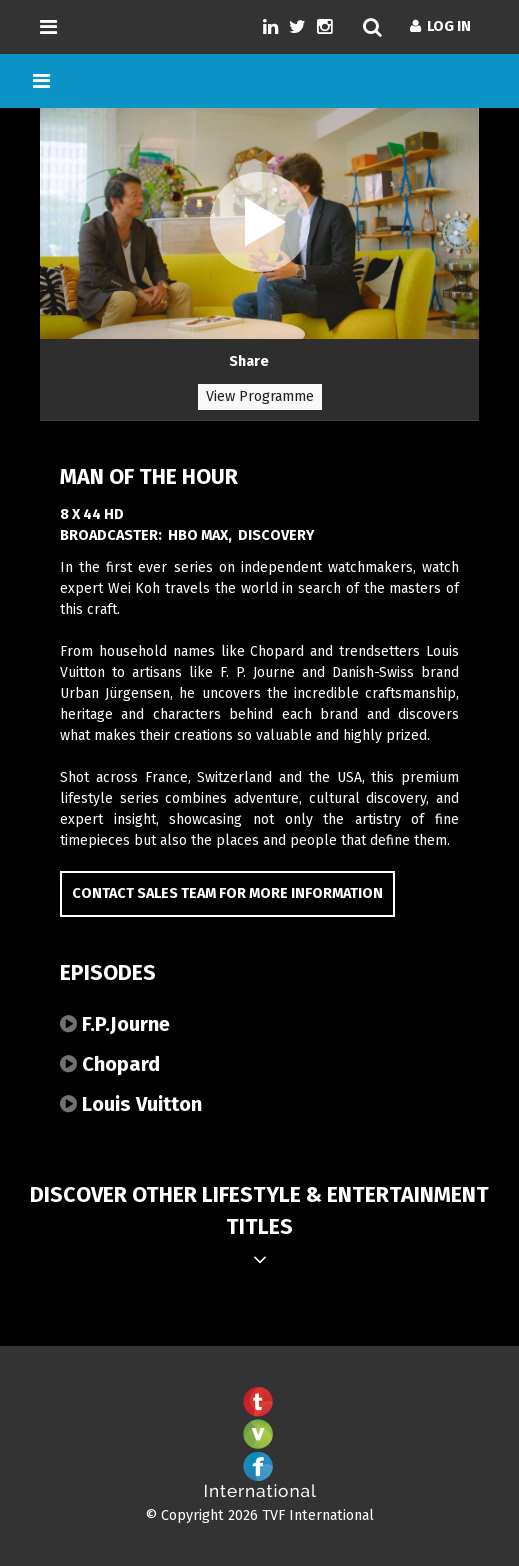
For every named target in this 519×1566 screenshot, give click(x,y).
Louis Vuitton (131, 1104)
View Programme (260, 396)
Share (249, 361)
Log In (440, 26)
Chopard (110, 1064)
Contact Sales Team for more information (227, 893)
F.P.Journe (115, 1024)
